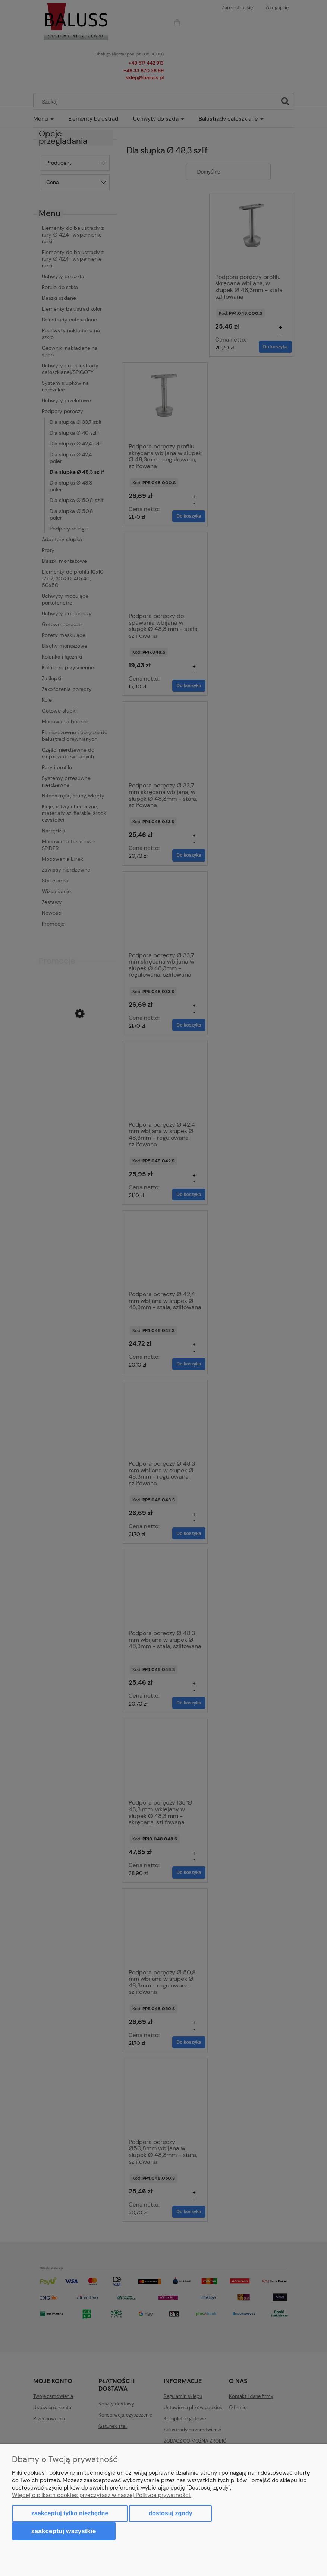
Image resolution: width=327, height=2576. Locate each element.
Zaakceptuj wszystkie (63, 2531)
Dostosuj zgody (170, 2513)
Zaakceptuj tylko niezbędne (69, 2513)
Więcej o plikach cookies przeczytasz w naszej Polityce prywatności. (101, 2495)
